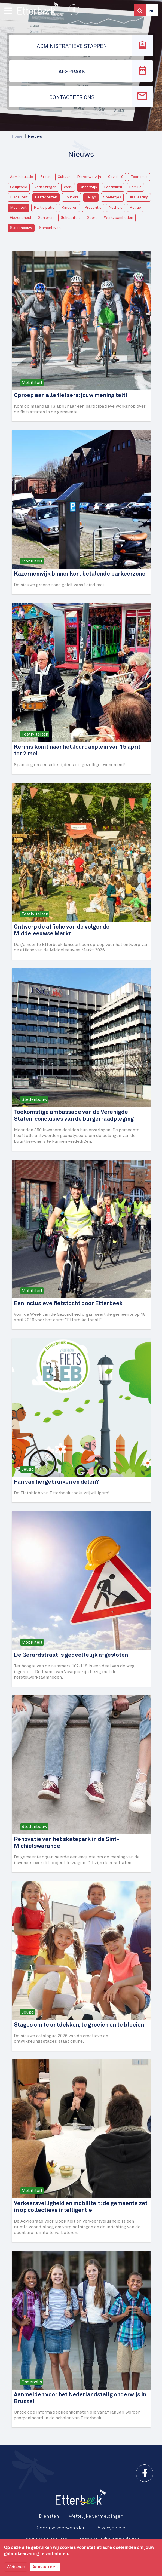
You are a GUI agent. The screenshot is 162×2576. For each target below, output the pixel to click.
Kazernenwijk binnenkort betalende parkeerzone (79, 574)
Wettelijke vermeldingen (96, 2516)
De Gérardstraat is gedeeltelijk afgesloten (71, 1655)
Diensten (49, 2516)
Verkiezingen (45, 187)
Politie (135, 208)
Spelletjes (112, 197)
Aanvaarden (45, 2567)
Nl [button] (151, 11)
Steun (45, 177)
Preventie (93, 208)
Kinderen (69, 208)
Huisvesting (138, 197)
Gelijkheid (18, 187)
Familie (135, 187)
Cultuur (64, 177)
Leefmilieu (113, 187)
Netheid (116, 208)
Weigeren (16, 2567)
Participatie (44, 208)
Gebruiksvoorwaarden (61, 2528)
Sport (92, 218)
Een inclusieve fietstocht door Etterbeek (68, 1304)
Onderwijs (88, 187)
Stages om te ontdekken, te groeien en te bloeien (79, 2025)
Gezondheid (20, 218)
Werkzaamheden (118, 218)
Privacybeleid (111, 2528)
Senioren (46, 218)
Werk (68, 187)
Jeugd (91, 197)
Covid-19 (115, 177)
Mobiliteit (18, 208)
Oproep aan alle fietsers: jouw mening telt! (70, 395)
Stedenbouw (21, 228)
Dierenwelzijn (89, 177)
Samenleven (50, 228)
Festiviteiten (46, 197)
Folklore (71, 197)
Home (17, 136)
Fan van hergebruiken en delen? (56, 1482)
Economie (139, 177)
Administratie (21, 177)
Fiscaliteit (19, 197)
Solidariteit (70, 218)
